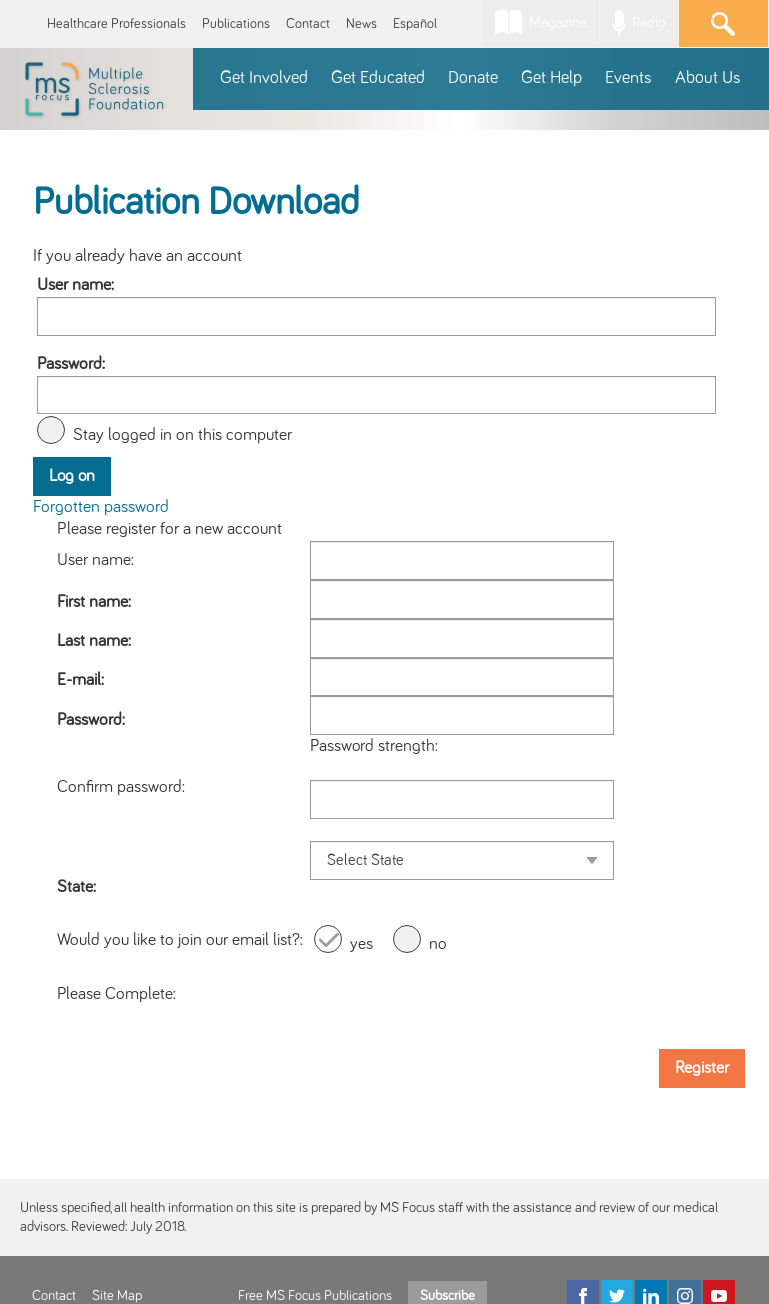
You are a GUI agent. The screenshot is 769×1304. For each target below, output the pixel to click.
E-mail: (80, 680)
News (361, 24)
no (438, 944)
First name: (94, 602)
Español (415, 24)
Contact (308, 24)
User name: (75, 285)
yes (361, 944)
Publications (236, 24)
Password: (71, 364)
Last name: (94, 641)
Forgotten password (101, 507)
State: (76, 887)
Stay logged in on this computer (182, 435)
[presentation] (462, 994)
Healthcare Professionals (116, 24)
